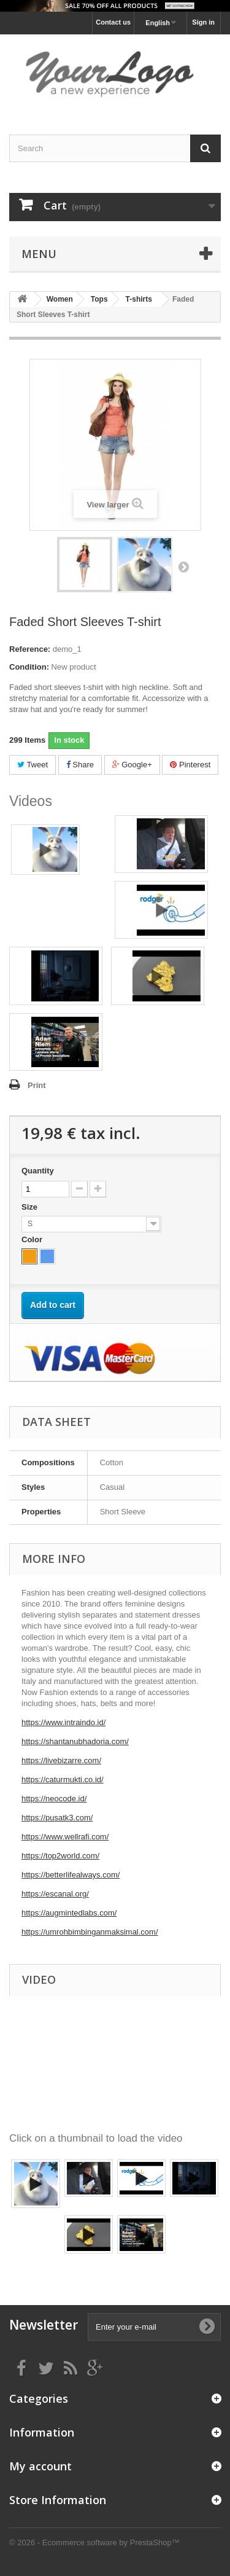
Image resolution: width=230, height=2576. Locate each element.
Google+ (132, 764)
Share (80, 764)
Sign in (203, 22)
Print (37, 1085)
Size (30, 1207)
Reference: (29, 649)
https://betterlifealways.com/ (70, 1874)
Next (183, 566)
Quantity (37, 1170)
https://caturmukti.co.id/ (62, 1779)
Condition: (29, 666)
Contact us (113, 22)
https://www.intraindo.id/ (63, 1722)
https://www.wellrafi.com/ (65, 1836)
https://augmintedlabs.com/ (69, 1912)
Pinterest (190, 764)
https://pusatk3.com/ (57, 1817)
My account (40, 2466)
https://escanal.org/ (55, 1893)
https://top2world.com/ (60, 1855)
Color (33, 1239)
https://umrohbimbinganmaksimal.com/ (89, 1931)
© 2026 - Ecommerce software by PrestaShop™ (94, 2542)
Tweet (32, 764)
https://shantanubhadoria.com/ (75, 1741)
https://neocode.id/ (53, 1798)
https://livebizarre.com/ (61, 1760)
